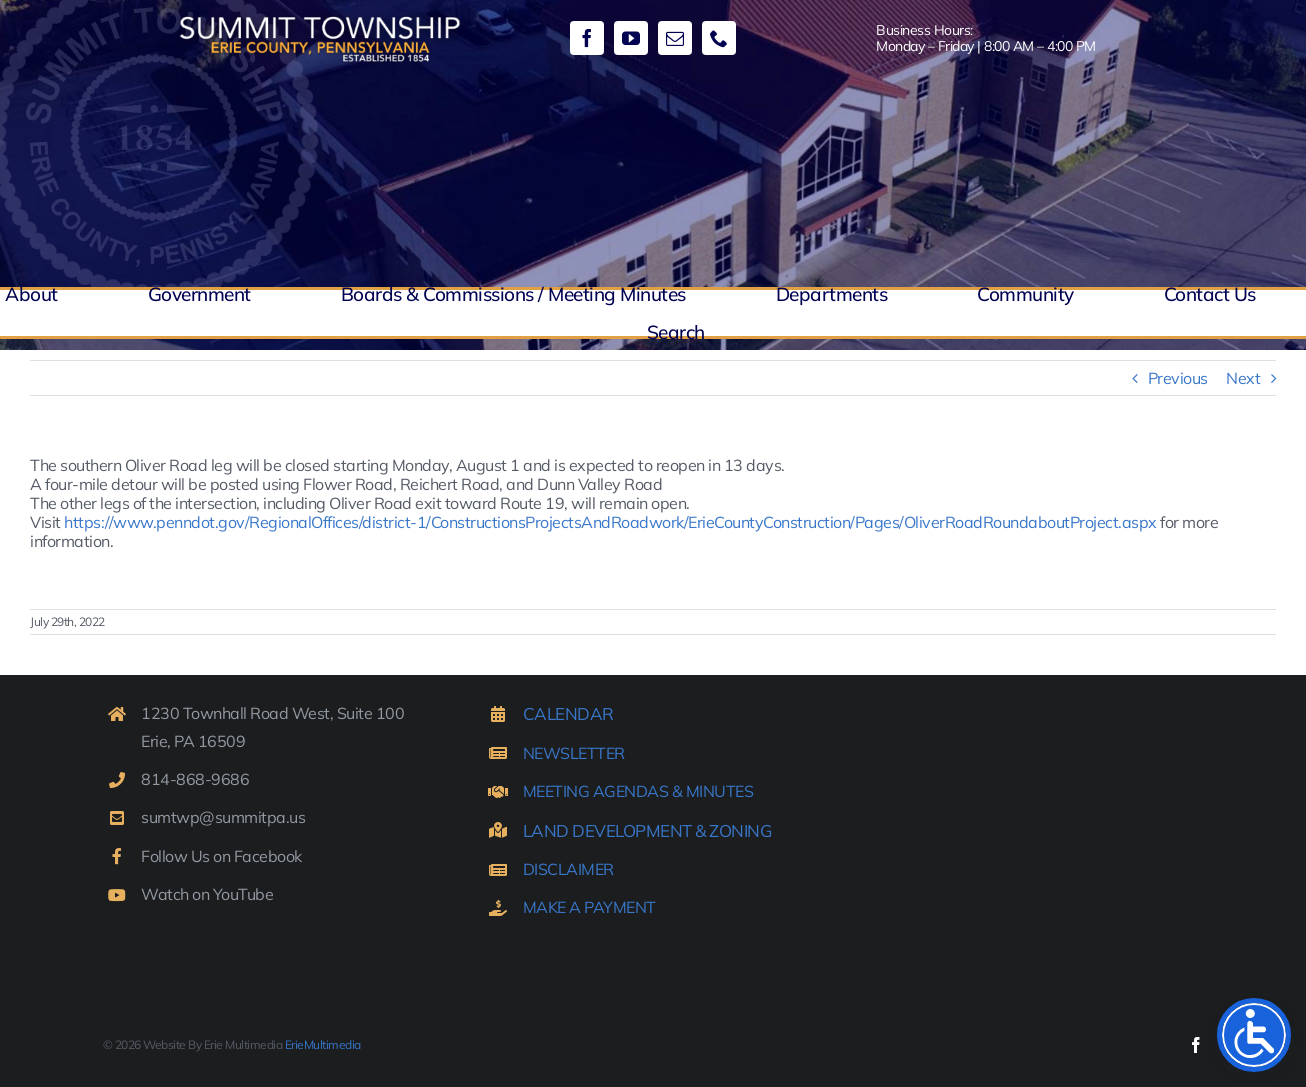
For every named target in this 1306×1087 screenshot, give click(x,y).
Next (1243, 378)
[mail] (675, 38)
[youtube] (631, 38)
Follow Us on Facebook (221, 856)
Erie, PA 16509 (193, 741)
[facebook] (587, 38)
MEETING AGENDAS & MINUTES (638, 791)
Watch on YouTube (207, 894)
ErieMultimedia (323, 1044)
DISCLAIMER (568, 869)
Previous (1178, 378)
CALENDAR (568, 713)
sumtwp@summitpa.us (223, 817)
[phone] (719, 38)
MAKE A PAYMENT (589, 907)
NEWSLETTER (574, 753)
